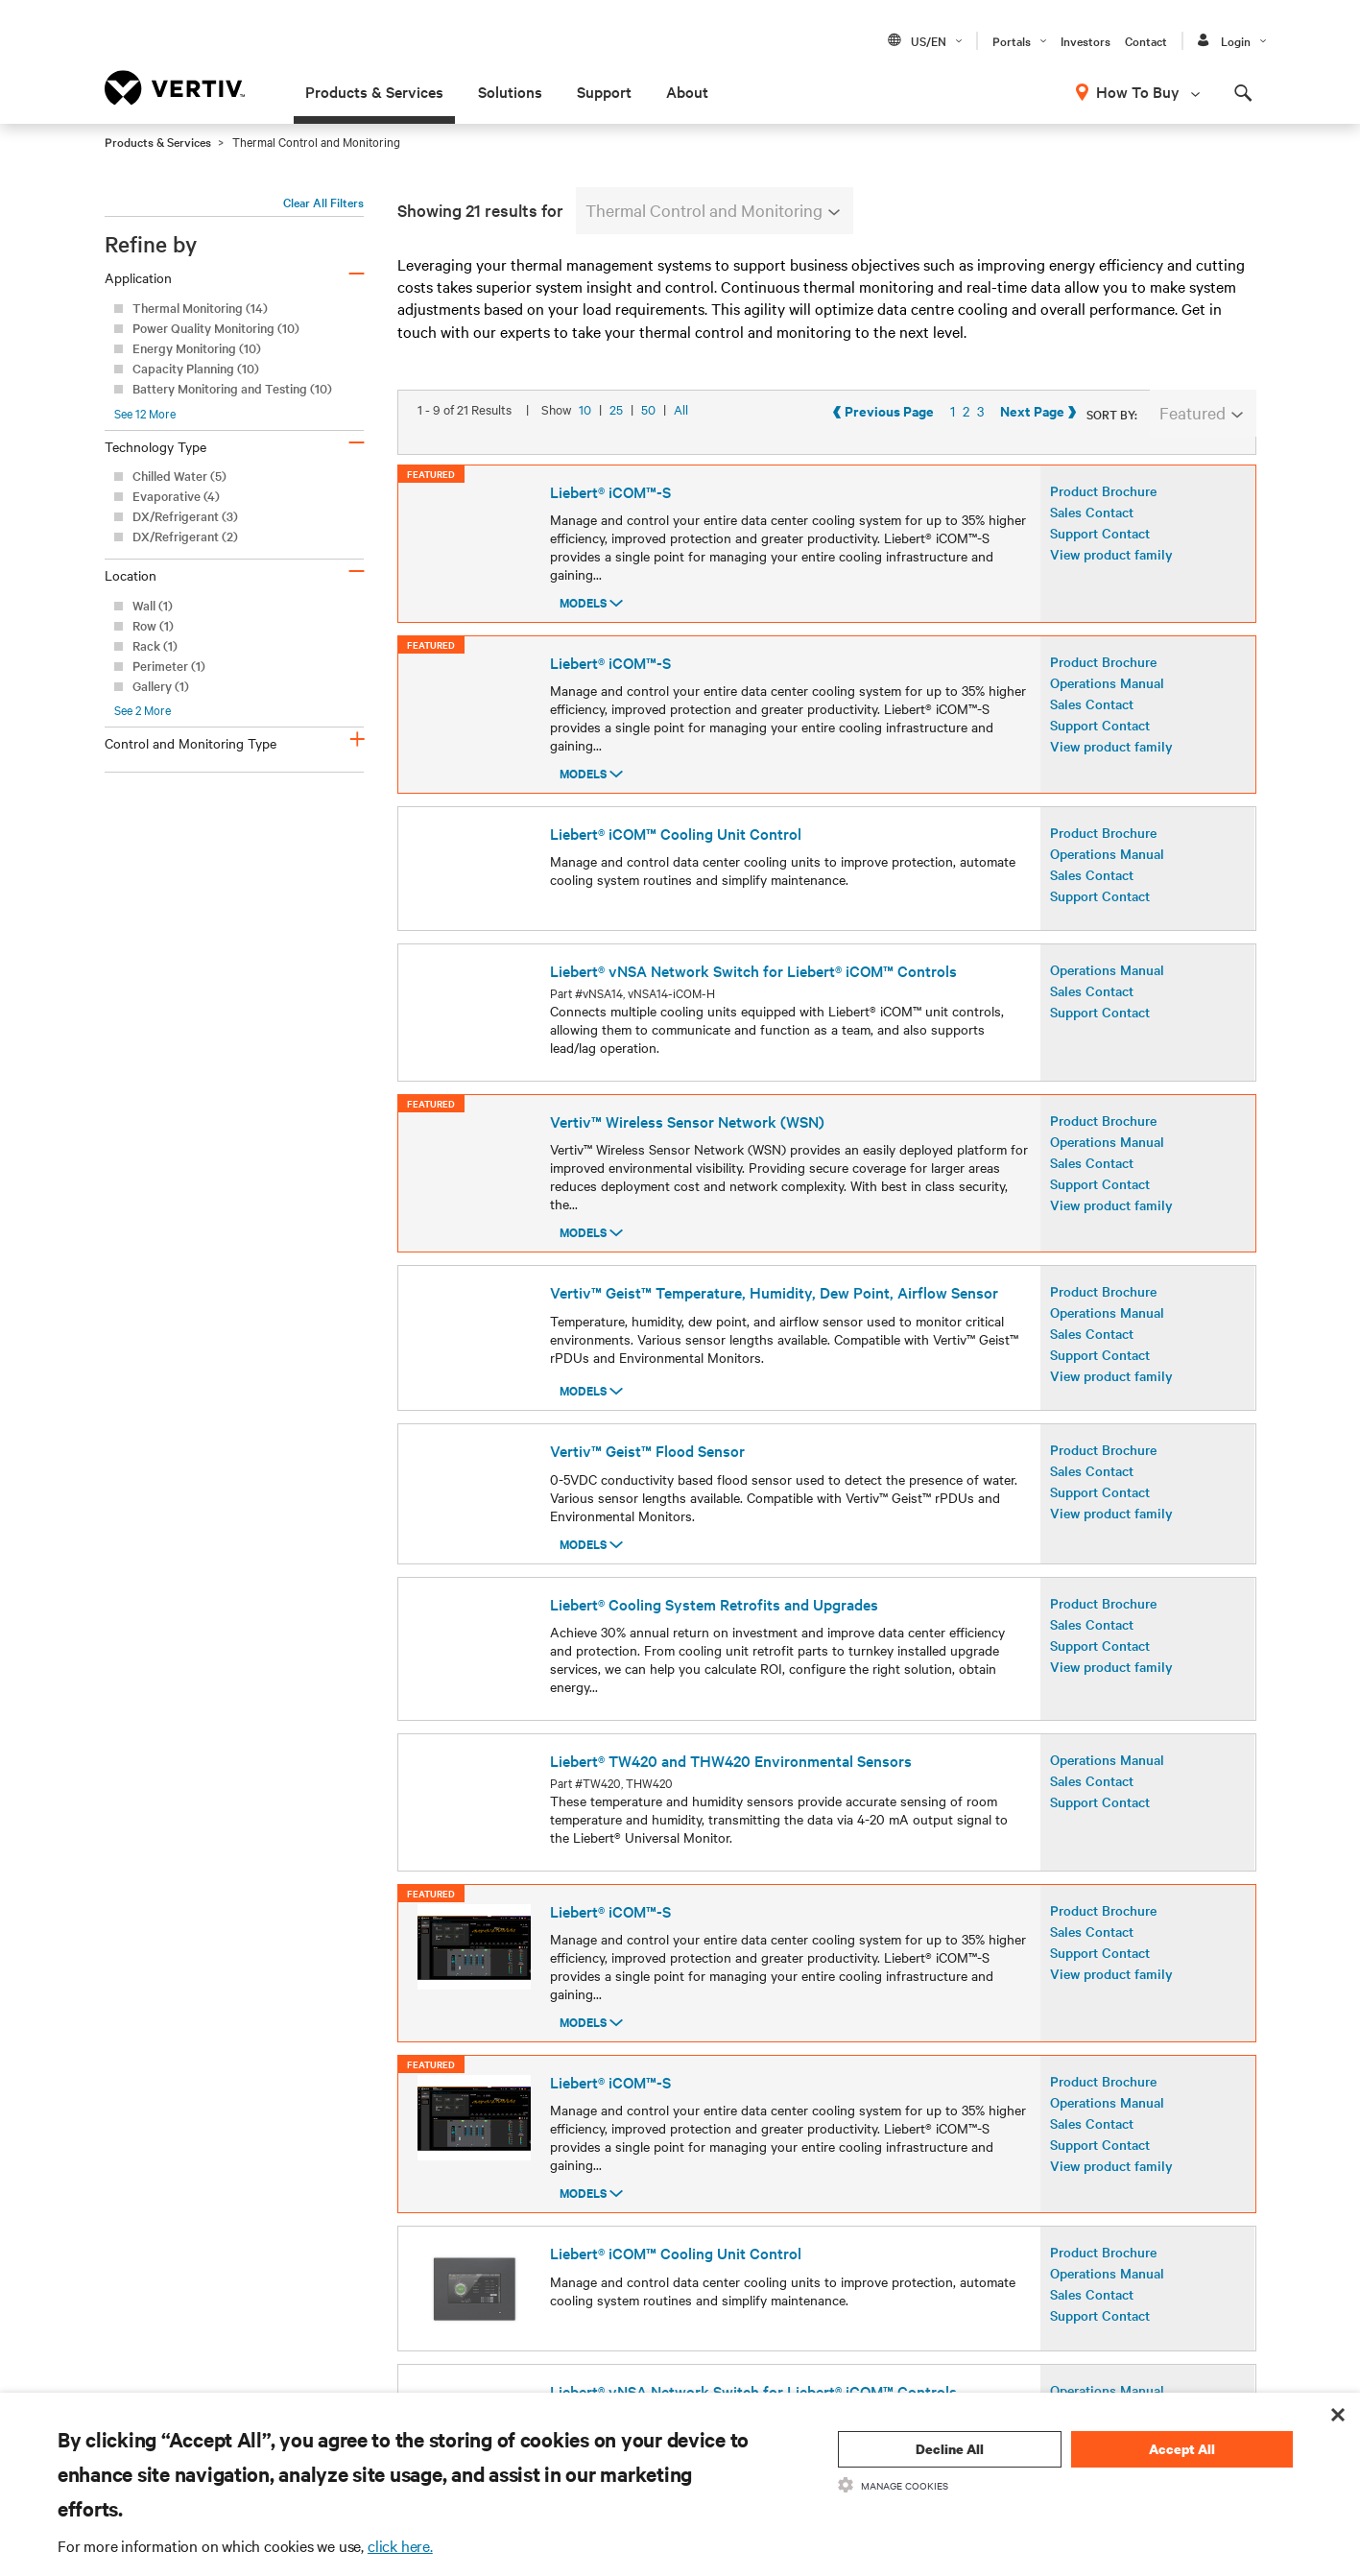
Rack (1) (155, 645)
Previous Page (1042, 470)
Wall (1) (152, 605)
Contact (1146, 40)
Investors (1085, 40)
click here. (400, 2545)
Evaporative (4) (176, 496)
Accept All (1182, 2449)
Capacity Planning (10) (195, 368)
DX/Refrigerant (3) (185, 516)
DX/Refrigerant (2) (185, 536)
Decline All (950, 2449)
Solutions (510, 91)
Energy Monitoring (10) (196, 348)
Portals (1011, 40)
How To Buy (1138, 91)
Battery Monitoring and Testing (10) (232, 388)
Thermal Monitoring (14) (200, 307)
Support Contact (1100, 571)
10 (585, 468)
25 (616, 468)
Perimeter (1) (168, 665)
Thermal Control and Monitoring (712, 210)
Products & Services (374, 91)
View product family (1111, 592)
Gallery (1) (160, 686)
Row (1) (153, 625)
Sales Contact (1091, 550)
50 (648, 468)
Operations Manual (1107, 720)
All (681, 468)
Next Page (1197, 470)
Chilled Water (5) (179, 475)
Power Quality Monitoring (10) (215, 328)
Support (604, 91)
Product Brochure (1103, 528)
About (687, 91)
